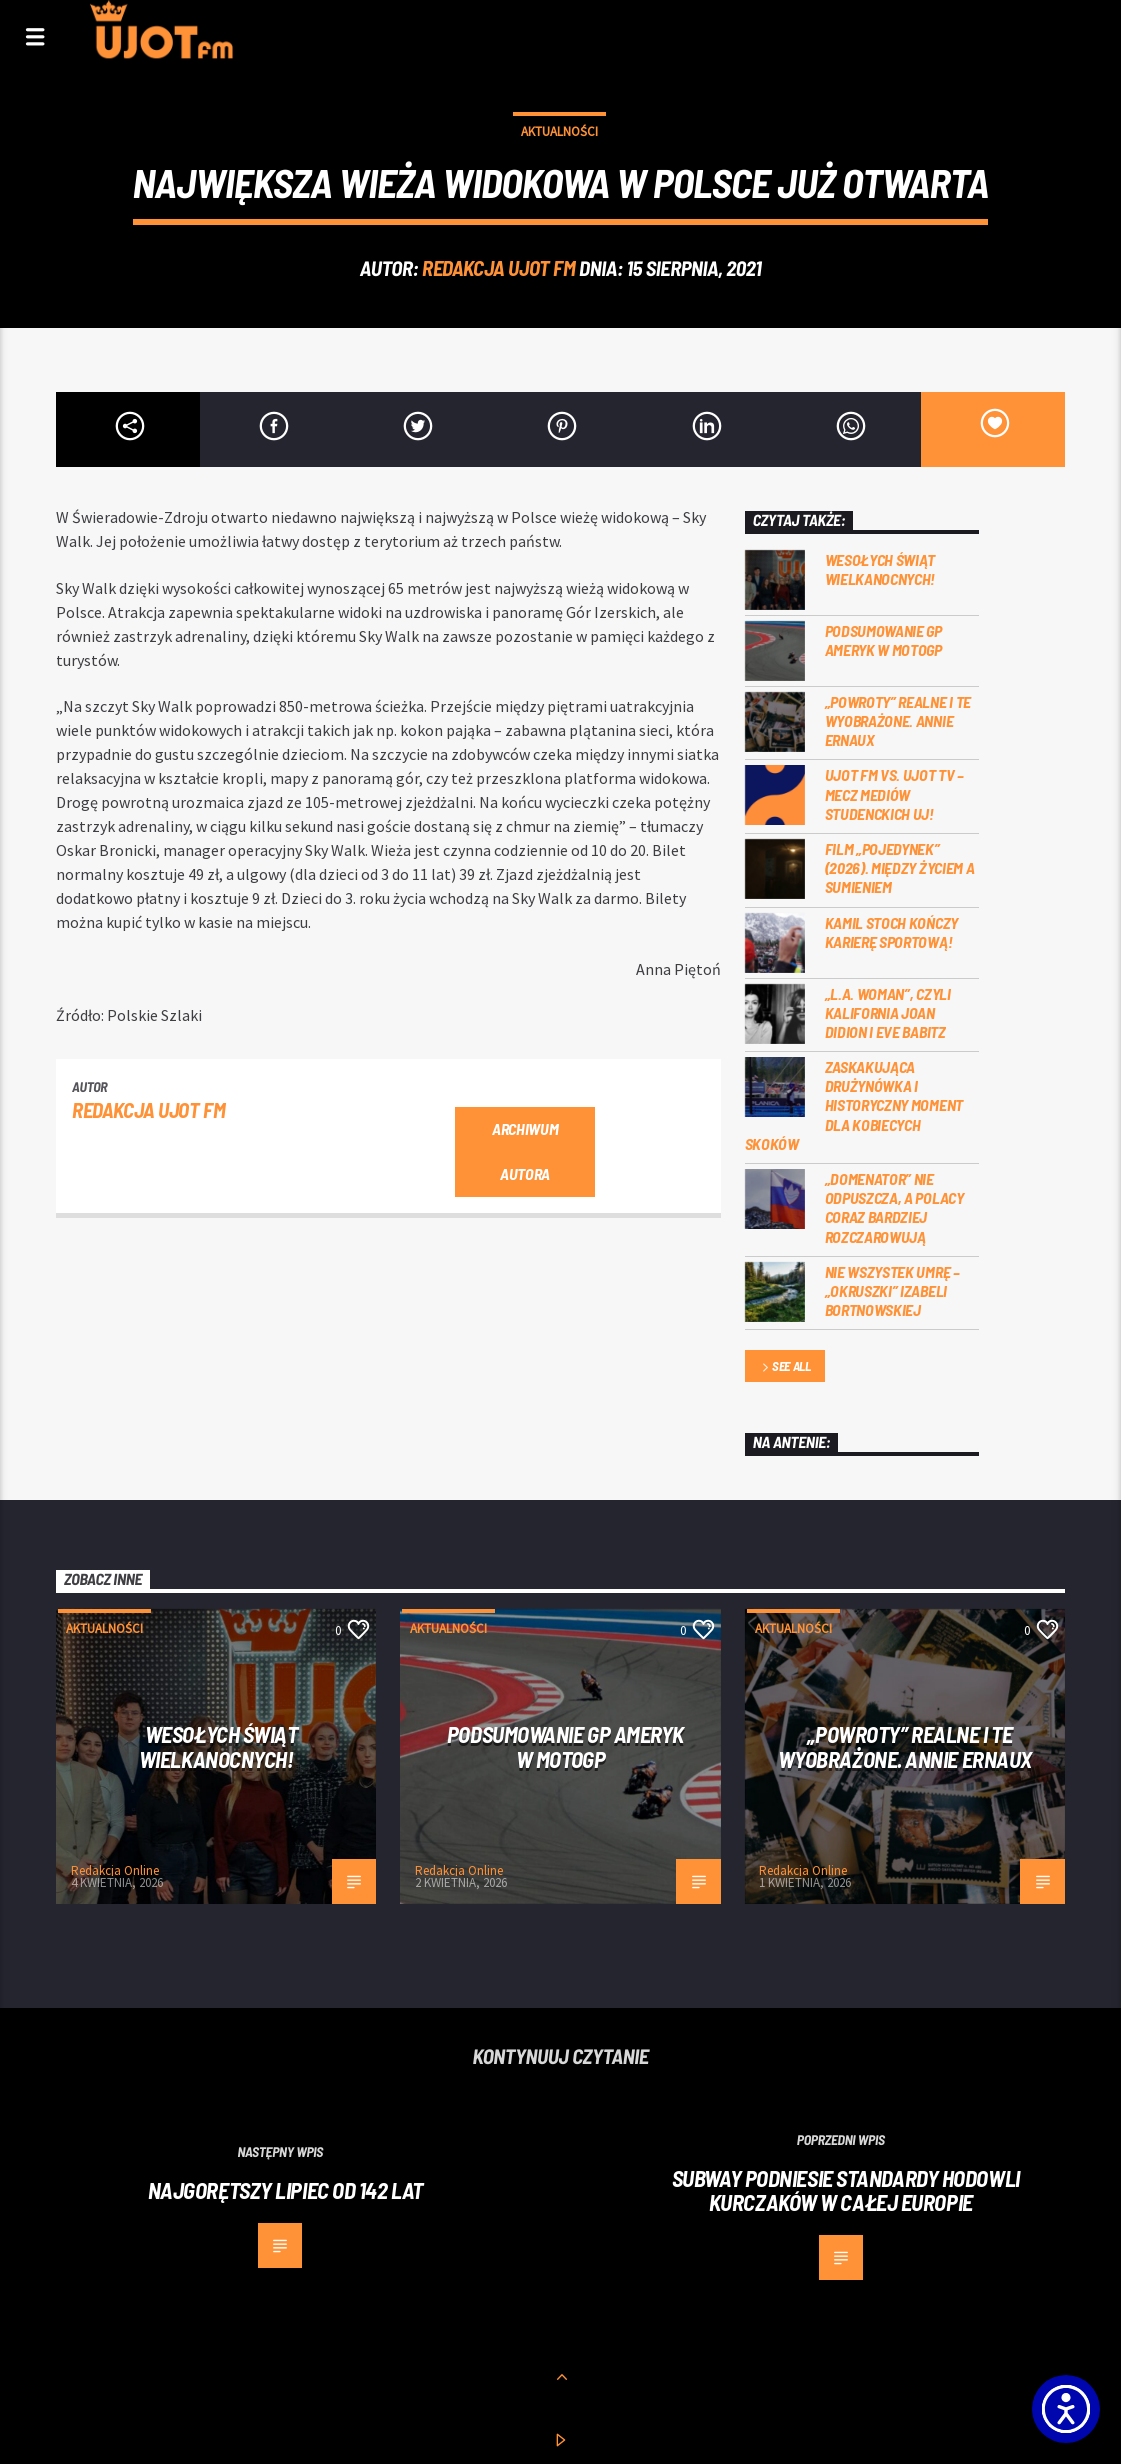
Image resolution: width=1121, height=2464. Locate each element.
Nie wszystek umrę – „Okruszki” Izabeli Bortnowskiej (892, 1290)
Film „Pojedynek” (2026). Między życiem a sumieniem (900, 867)
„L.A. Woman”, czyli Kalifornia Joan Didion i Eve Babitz (888, 1012)
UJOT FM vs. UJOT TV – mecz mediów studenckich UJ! (894, 793)
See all (785, 1367)
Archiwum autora (525, 1151)
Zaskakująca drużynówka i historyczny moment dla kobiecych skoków (854, 1105)
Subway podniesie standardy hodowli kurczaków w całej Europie (846, 2190)
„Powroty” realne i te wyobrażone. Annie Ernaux (898, 720)
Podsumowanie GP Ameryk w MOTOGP (883, 640)
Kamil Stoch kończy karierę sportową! (891, 932)
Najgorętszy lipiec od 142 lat (285, 2190)
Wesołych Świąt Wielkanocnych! (880, 569)
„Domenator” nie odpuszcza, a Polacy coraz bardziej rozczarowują (894, 1207)
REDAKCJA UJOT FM (498, 267)
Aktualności (559, 131)
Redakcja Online (115, 1870)
